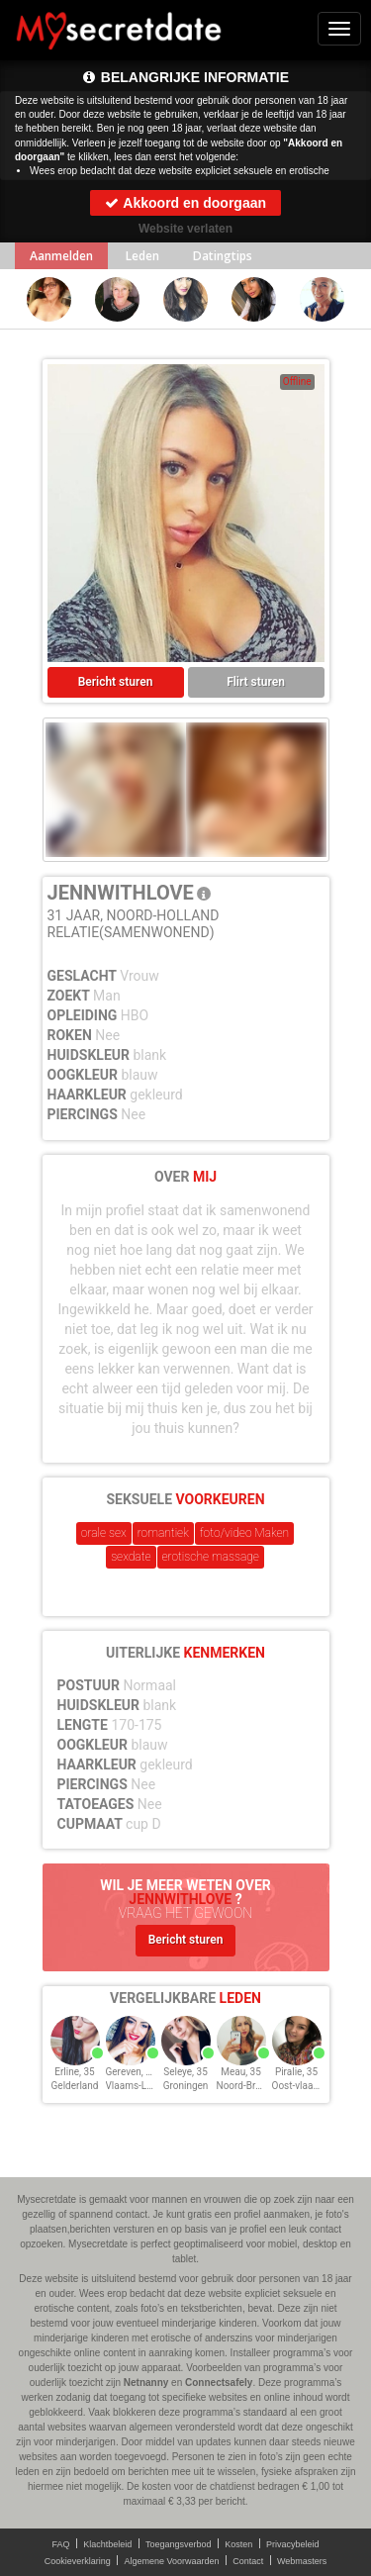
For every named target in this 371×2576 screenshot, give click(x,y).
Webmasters (301, 2561)
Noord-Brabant (249, 2085)
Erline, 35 (74, 2071)
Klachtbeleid (107, 2544)
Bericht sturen (115, 682)
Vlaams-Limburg (142, 2085)
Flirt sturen (256, 682)
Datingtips (222, 255)
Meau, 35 (241, 2071)
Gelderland (75, 2085)
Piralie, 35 (296, 2071)
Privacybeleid (293, 2544)
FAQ (61, 2544)
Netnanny (146, 2382)
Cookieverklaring (78, 2561)
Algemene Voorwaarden (171, 2561)
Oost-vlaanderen (308, 2085)
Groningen (186, 2085)
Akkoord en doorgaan (185, 203)
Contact (247, 2561)
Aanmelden (61, 255)
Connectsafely (218, 2382)
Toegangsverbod (178, 2544)
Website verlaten (185, 229)
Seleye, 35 (185, 2071)
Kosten (238, 2544)
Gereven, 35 (131, 2071)
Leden (142, 255)
